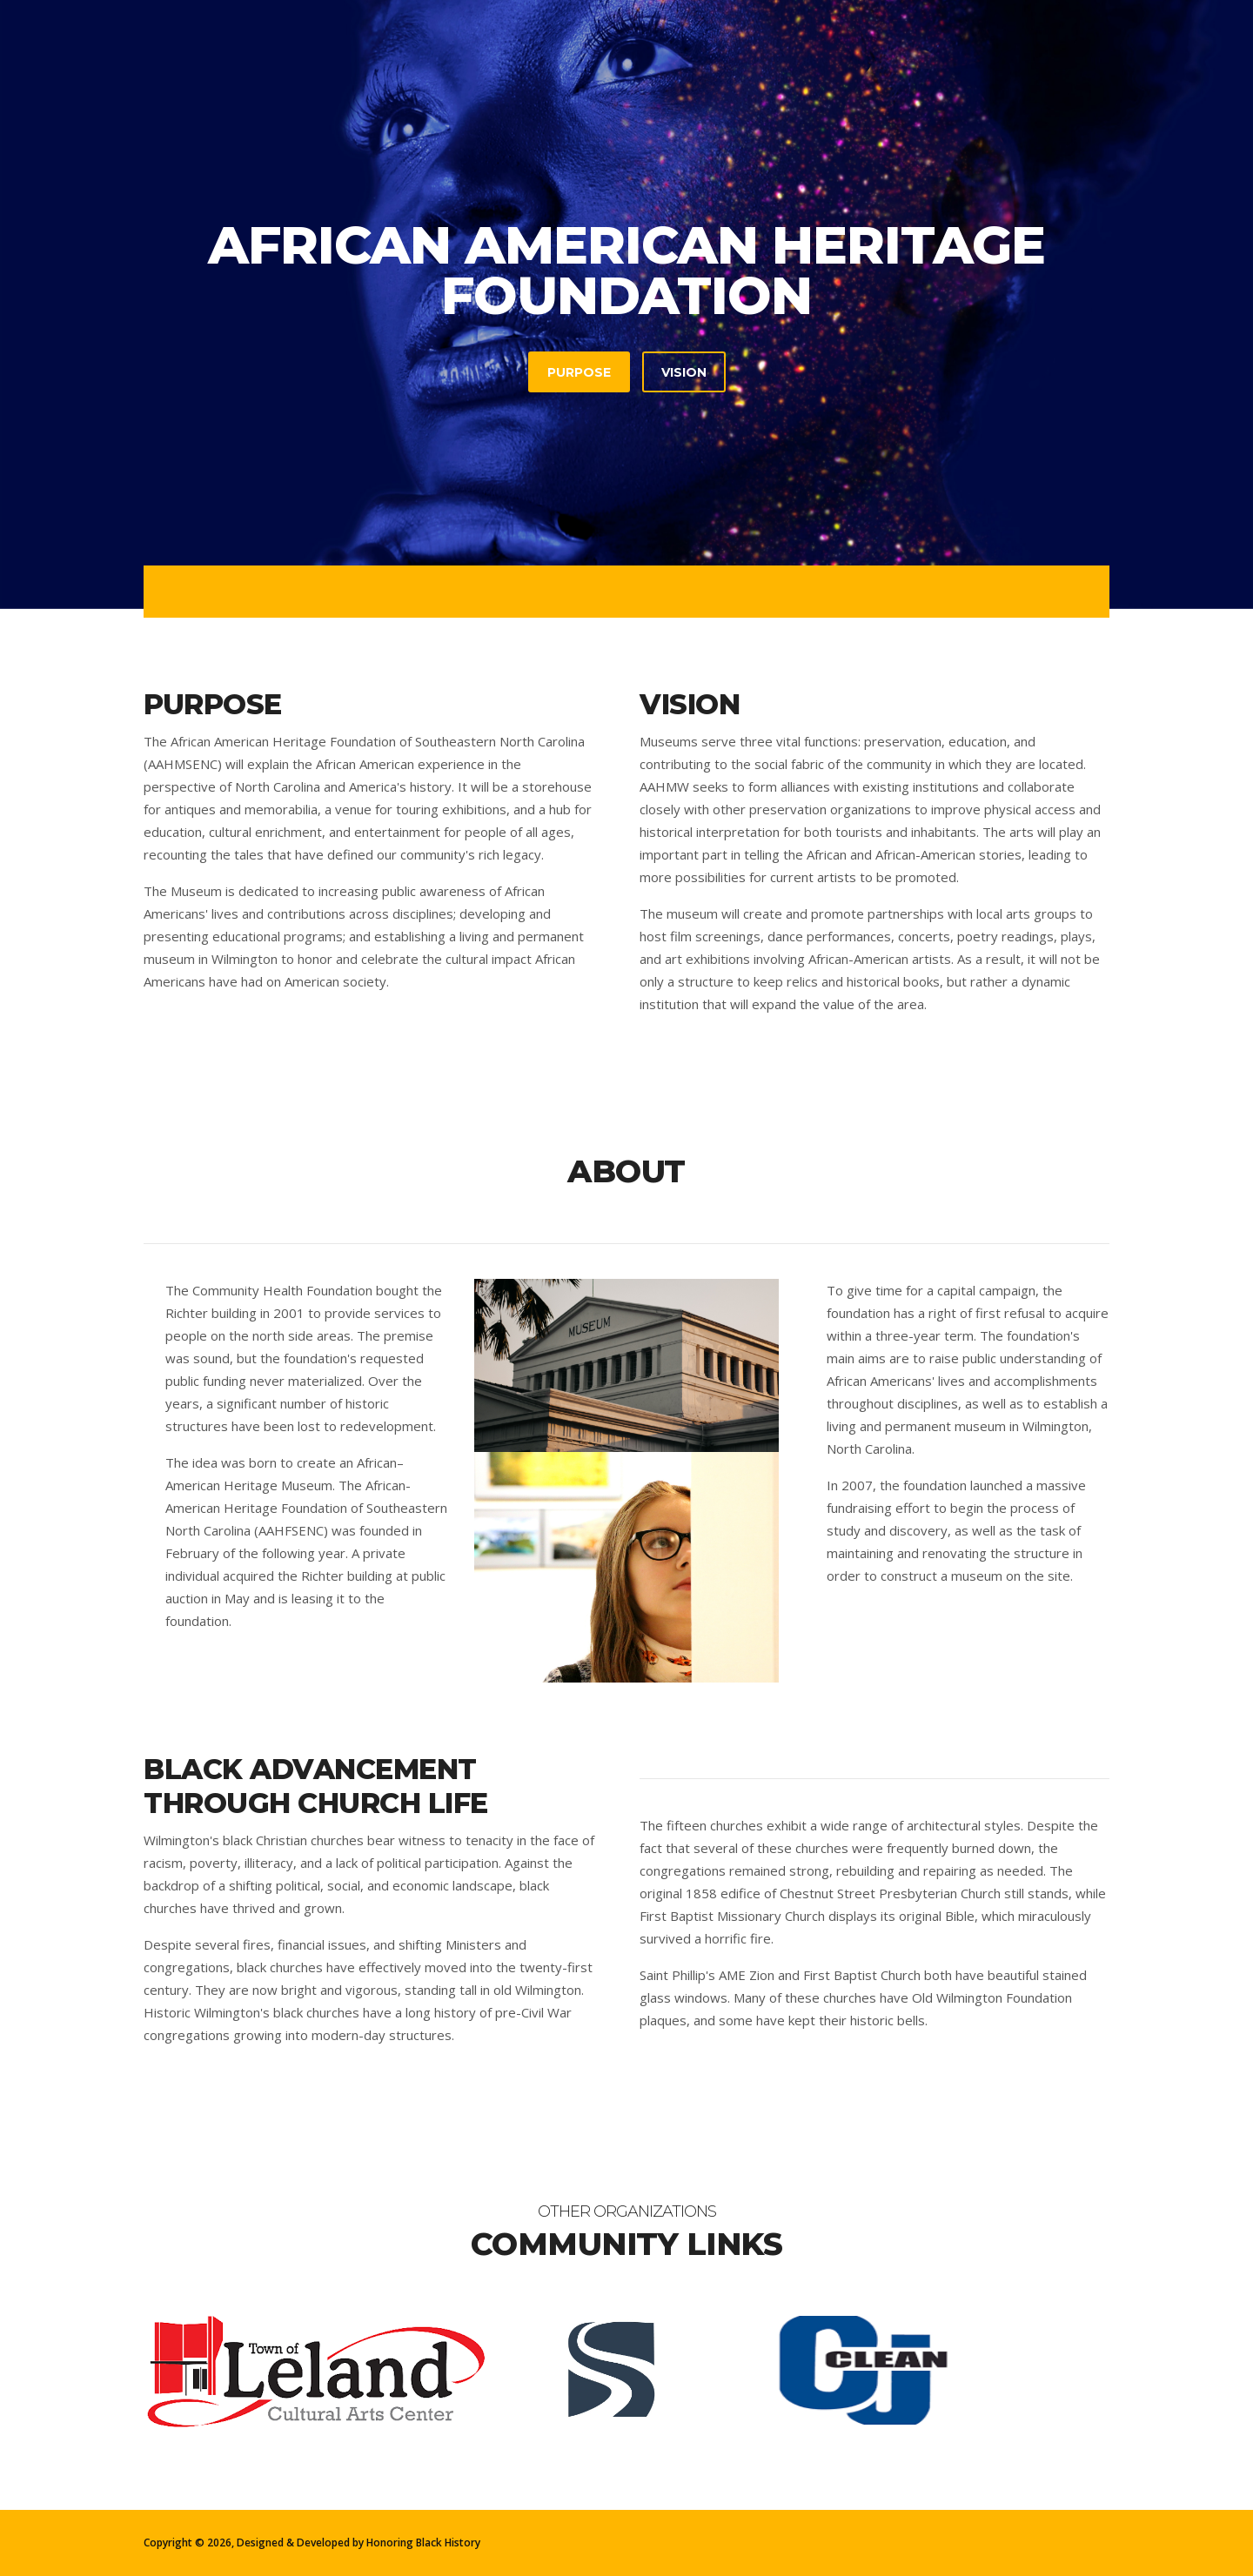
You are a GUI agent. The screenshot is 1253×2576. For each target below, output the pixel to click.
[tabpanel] (626, 304)
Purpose (579, 372)
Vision (684, 372)
